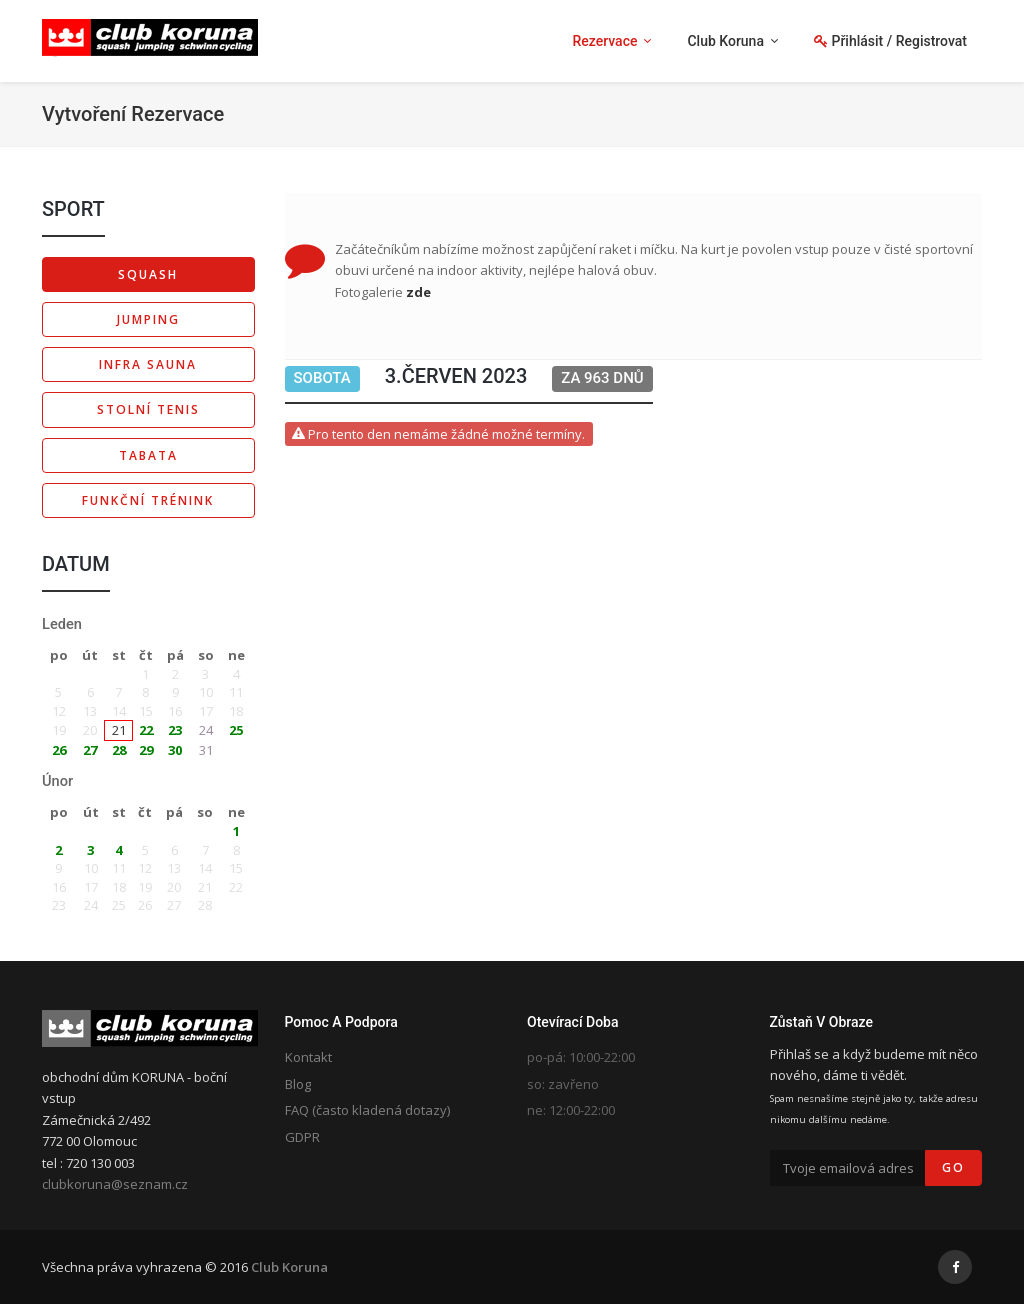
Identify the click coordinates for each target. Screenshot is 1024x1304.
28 (119, 750)
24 (206, 730)
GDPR (302, 1137)
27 (90, 750)
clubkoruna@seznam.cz (115, 1184)
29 (146, 750)
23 (175, 730)
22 (146, 730)
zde (418, 292)
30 (175, 750)
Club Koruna (289, 1267)
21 (119, 730)
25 (236, 730)
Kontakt (308, 1057)
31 (206, 750)
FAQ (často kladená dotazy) (367, 1110)
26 (59, 750)
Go (953, 1167)
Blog (298, 1084)
